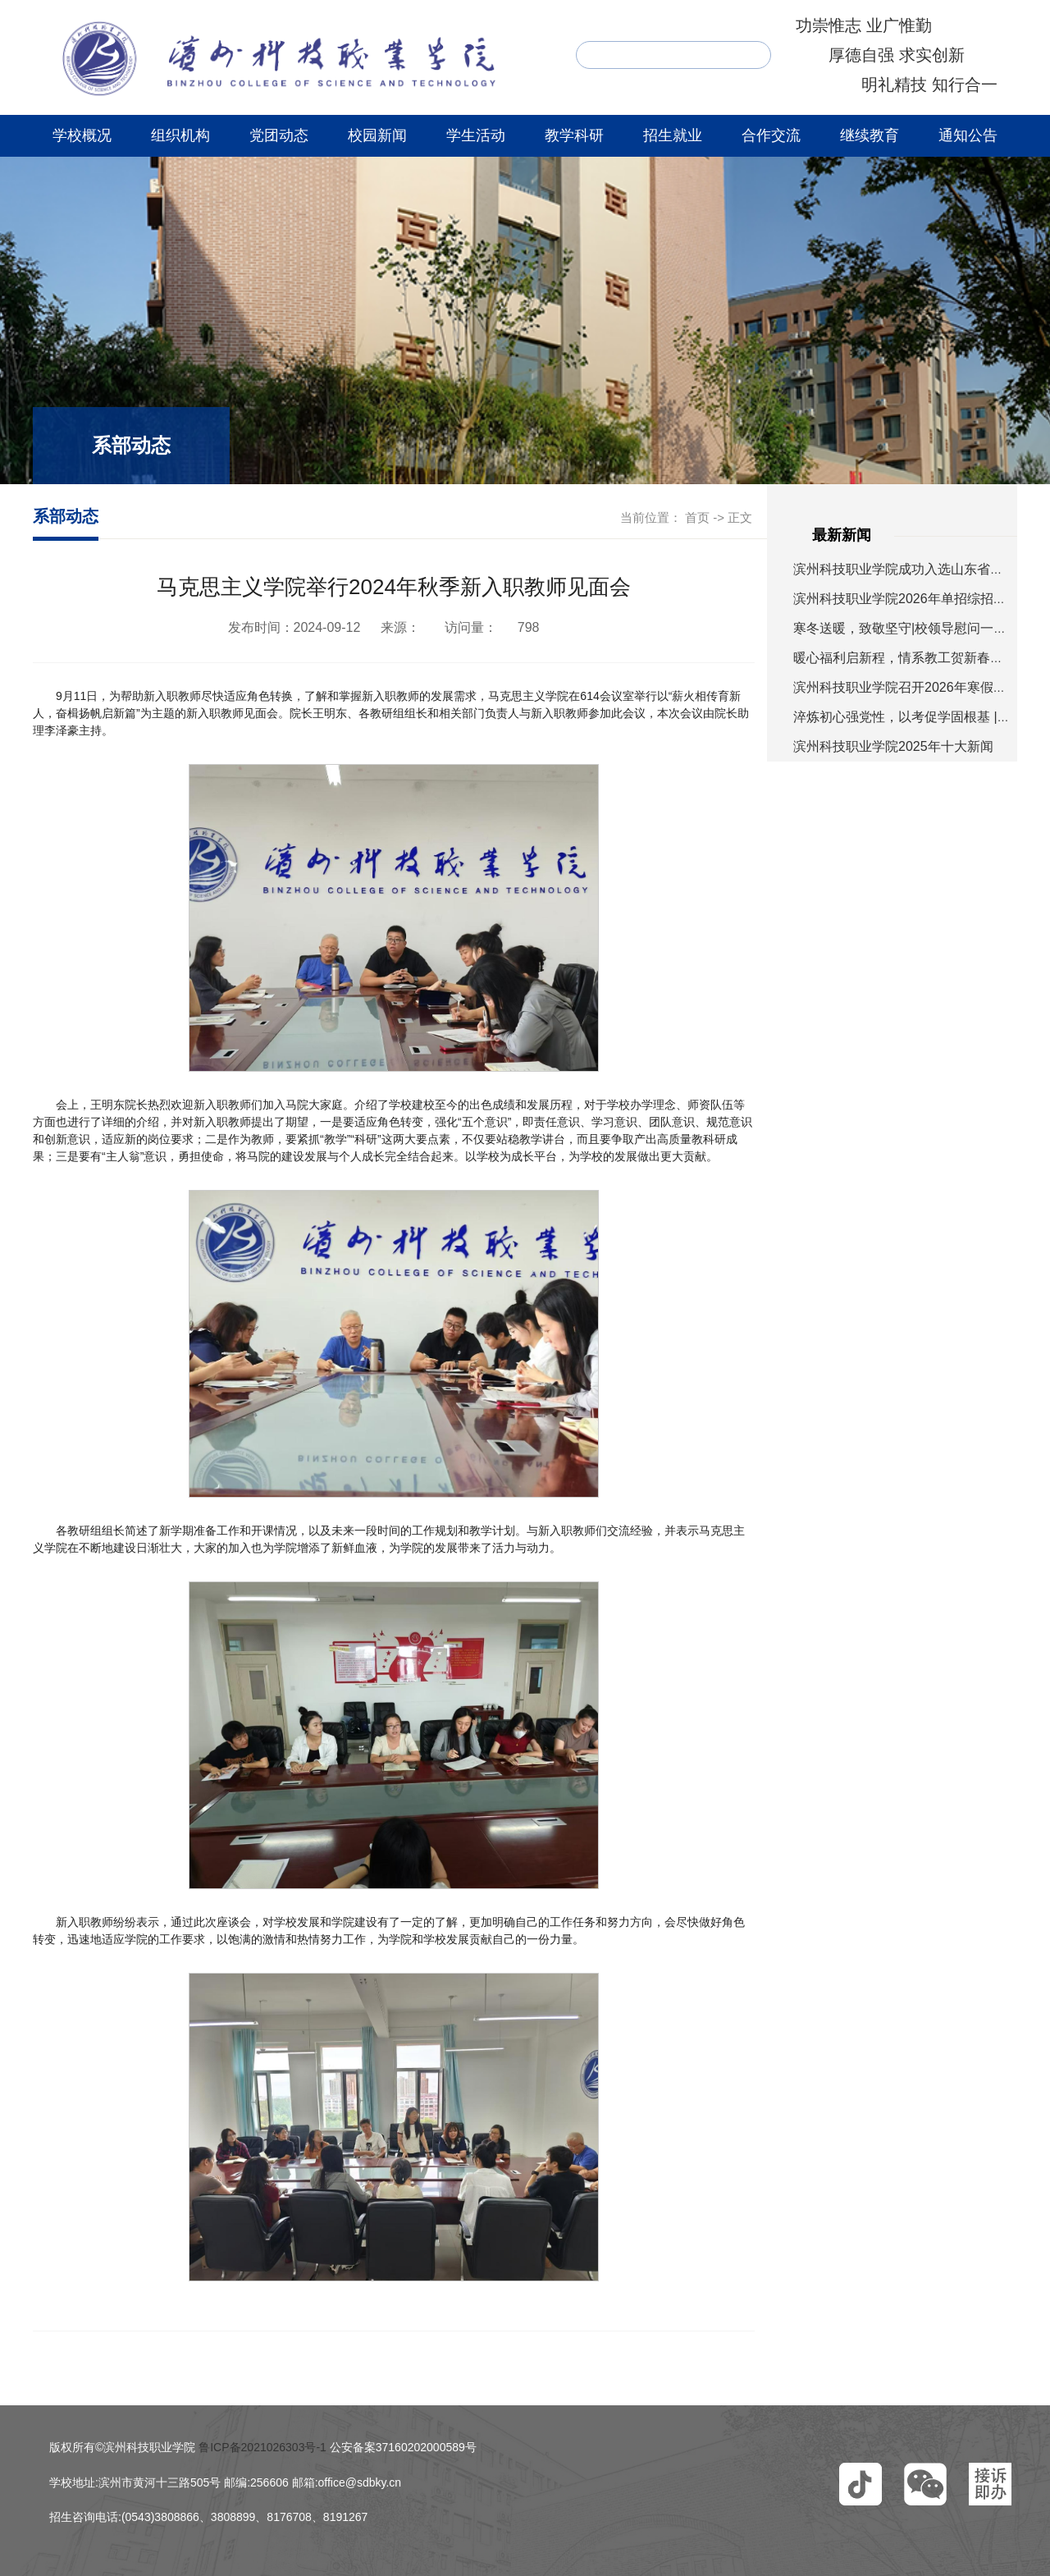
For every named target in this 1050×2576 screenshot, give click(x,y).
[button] (860, 2484)
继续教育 (869, 135)
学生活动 (475, 135)
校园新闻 (377, 135)
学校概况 (82, 135)
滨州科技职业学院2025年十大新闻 (893, 746)
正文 (740, 517)
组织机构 (180, 135)
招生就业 (672, 135)
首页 (697, 517)
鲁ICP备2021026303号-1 (262, 2447)
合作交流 (771, 135)
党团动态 (278, 135)
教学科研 (574, 135)
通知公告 (968, 135)
